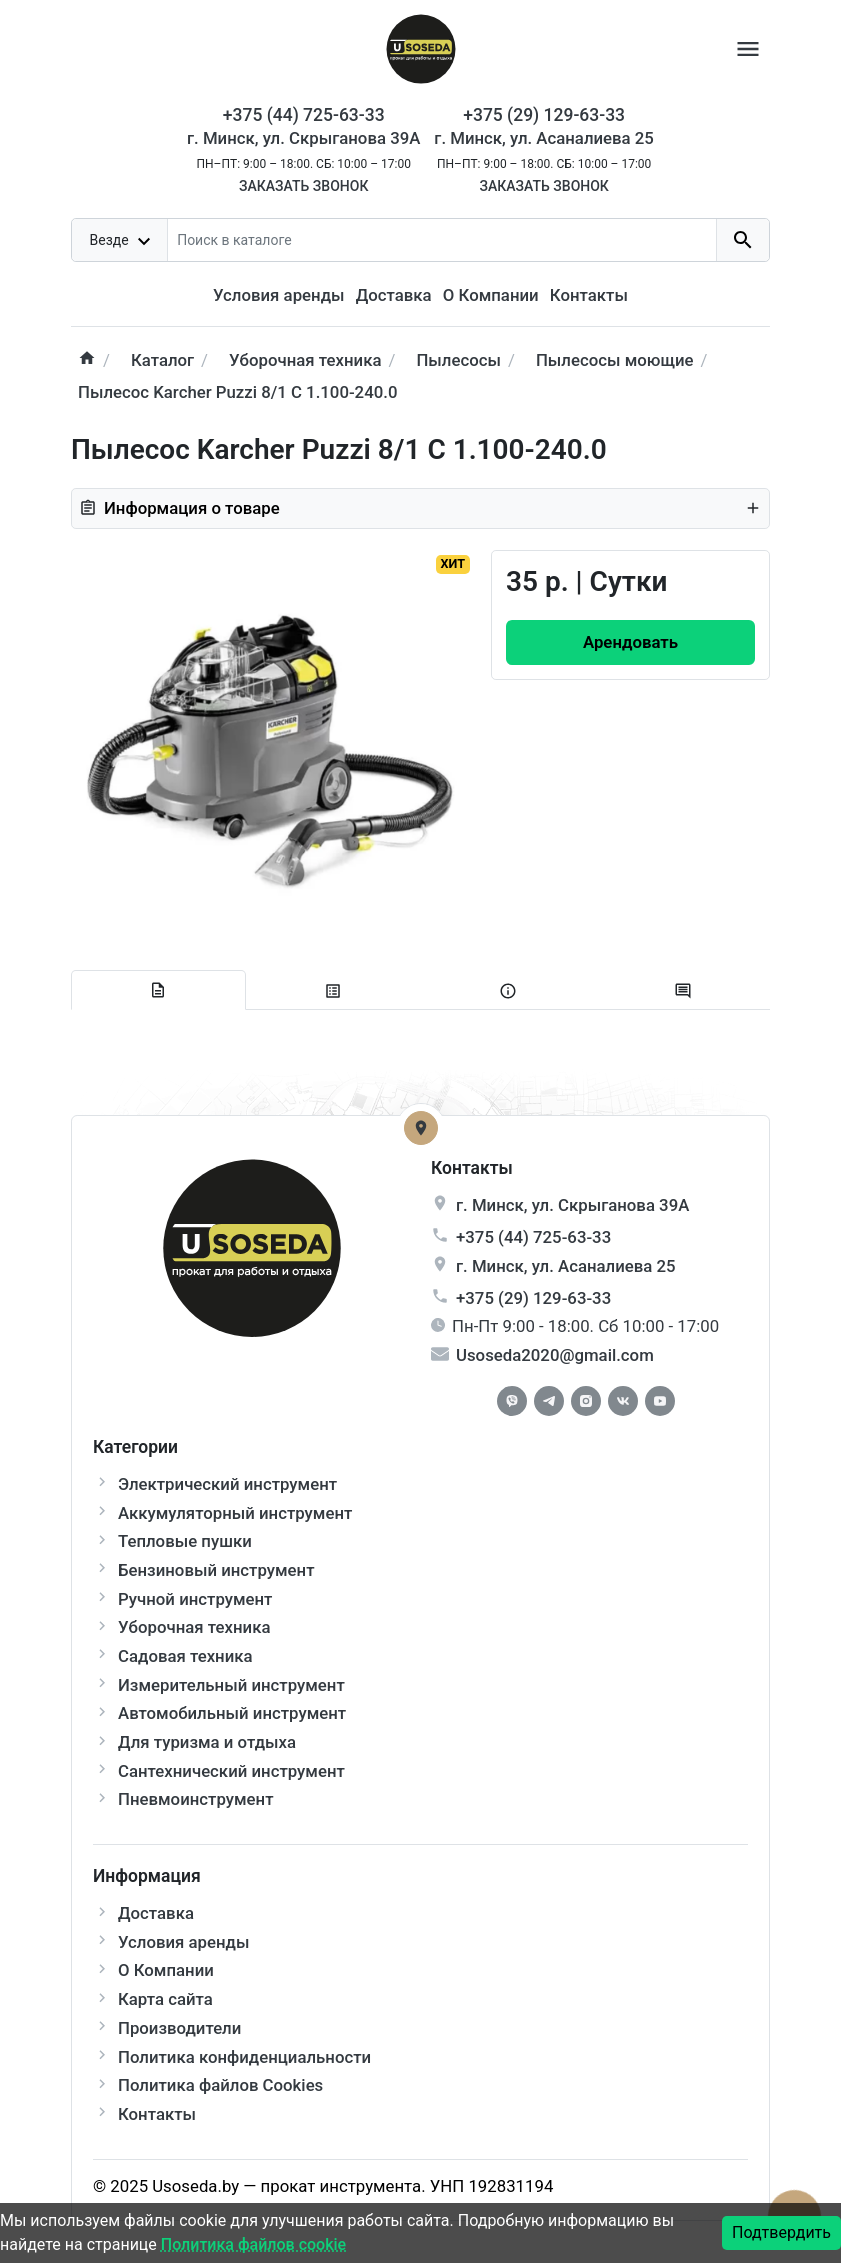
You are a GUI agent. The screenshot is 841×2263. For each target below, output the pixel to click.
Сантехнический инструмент (231, 1771)
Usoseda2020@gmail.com (555, 1355)
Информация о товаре (420, 508)
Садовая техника (185, 1656)
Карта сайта (165, 1999)
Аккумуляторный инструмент (235, 1513)
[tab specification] (333, 991)
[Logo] (421, 47)
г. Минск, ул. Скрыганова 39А (303, 138)
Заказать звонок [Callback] (303, 186)
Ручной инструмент (195, 1599)
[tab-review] (682, 991)
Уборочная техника (194, 1627)
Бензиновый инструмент (216, 1570)
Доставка (394, 295)
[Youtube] (660, 1401)
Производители (179, 2028)
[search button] (742, 240)
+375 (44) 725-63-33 (533, 1237)
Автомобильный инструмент (232, 1713)
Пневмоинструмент (195, 1799)
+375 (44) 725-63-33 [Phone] (304, 115)
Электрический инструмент (227, 1484)
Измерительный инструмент (231, 1685)
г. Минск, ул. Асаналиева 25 (544, 138)
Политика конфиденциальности (244, 2057)
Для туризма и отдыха (207, 1742)
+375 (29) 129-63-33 (533, 1298)
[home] (87, 360)
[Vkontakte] (623, 1401)
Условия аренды (278, 295)
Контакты (589, 295)
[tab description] (158, 990)
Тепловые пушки (185, 1541)
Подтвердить (781, 2232)
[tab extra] (508, 991)
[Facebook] (512, 1401)
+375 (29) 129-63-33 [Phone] (544, 115)
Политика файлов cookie (253, 2244)
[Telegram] (549, 1401)
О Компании (491, 295)
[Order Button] (630, 642)
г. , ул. (572, 1205)
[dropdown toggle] (120, 240)
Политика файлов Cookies (220, 2085)
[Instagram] (586, 1401)
